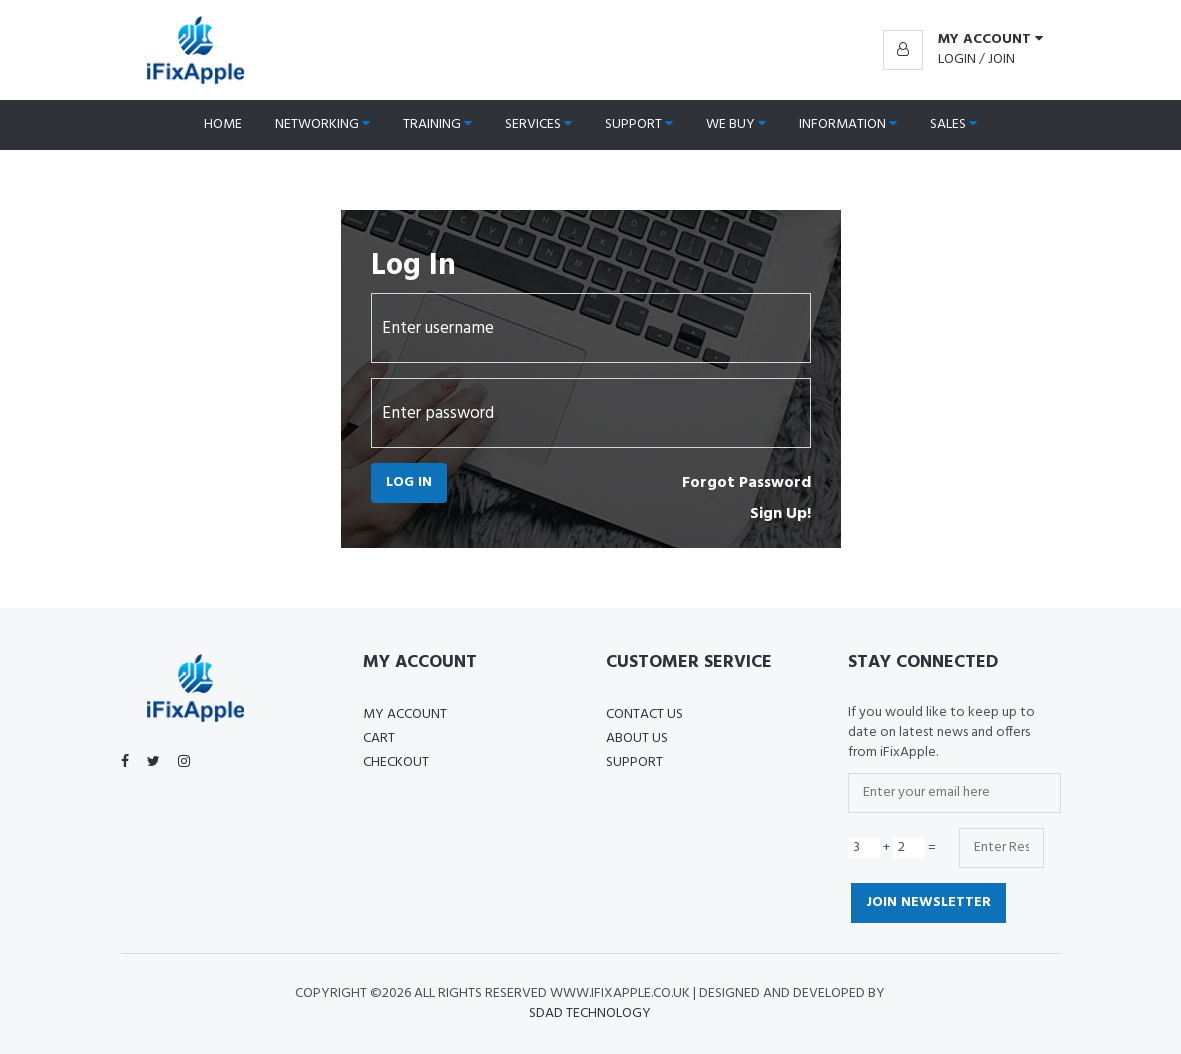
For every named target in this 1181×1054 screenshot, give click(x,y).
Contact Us (644, 714)
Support (639, 124)
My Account (405, 714)
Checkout (396, 762)
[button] (963, 40)
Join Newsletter (928, 902)
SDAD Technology (590, 1013)
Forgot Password (746, 483)
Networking (322, 124)
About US (637, 738)
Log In (409, 482)
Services (538, 124)
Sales (953, 124)
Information (848, 124)
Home (223, 124)
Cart (379, 738)
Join (1001, 59)
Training (437, 124)
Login (957, 59)
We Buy (736, 124)
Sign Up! (780, 514)
